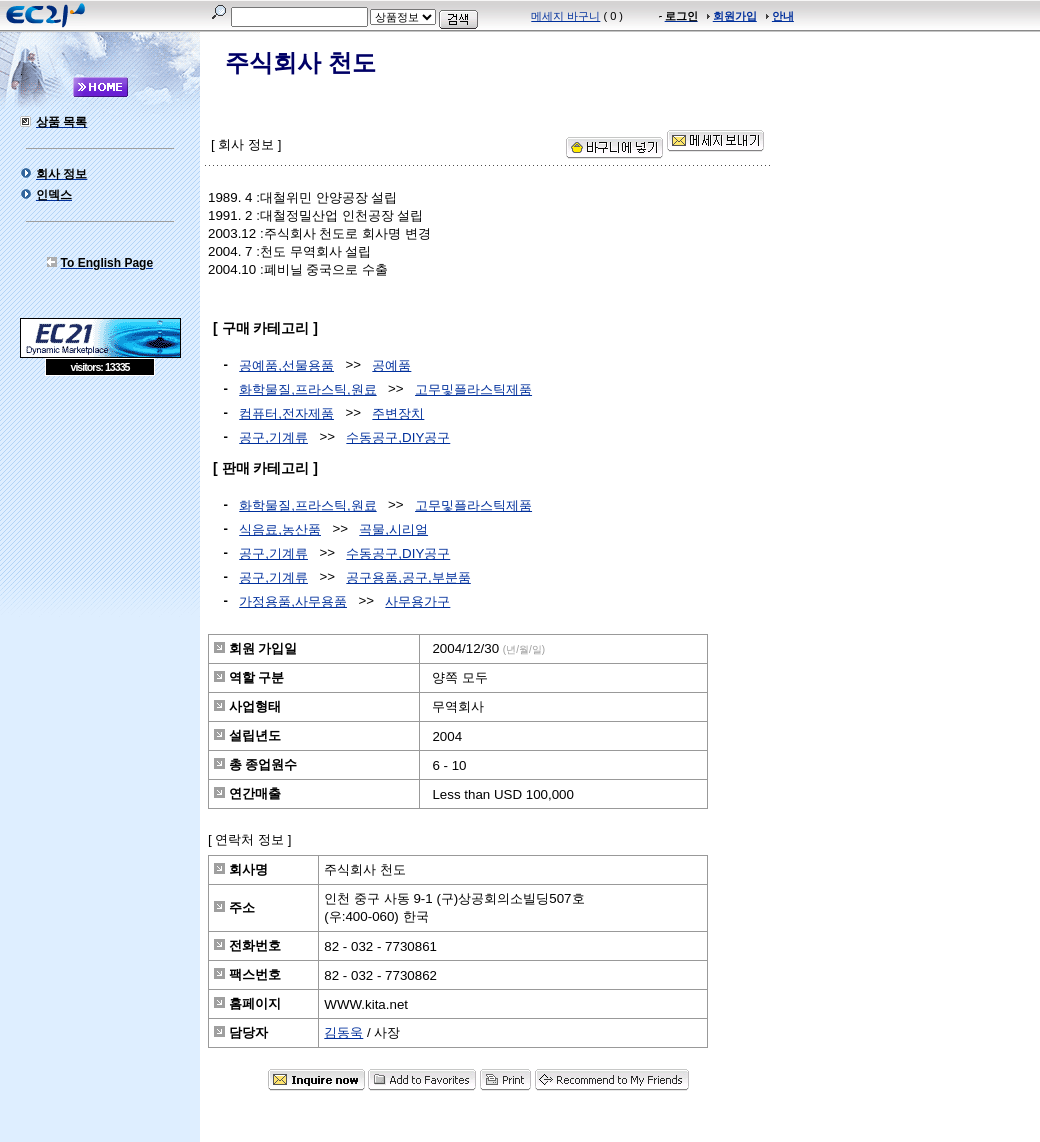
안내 (783, 16)
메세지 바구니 (565, 16)
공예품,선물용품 (286, 365)
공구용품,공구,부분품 (408, 577)
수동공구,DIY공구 (398, 437)
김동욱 (343, 1032)
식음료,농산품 (280, 529)
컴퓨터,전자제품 (286, 413)
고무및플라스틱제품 (473, 389)
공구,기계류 (273, 437)
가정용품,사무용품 (293, 601)
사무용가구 (417, 601)
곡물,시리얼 (393, 529)
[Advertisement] (100, 521)
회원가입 (735, 16)
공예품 (391, 365)
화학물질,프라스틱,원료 (307, 389)
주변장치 (398, 413)
